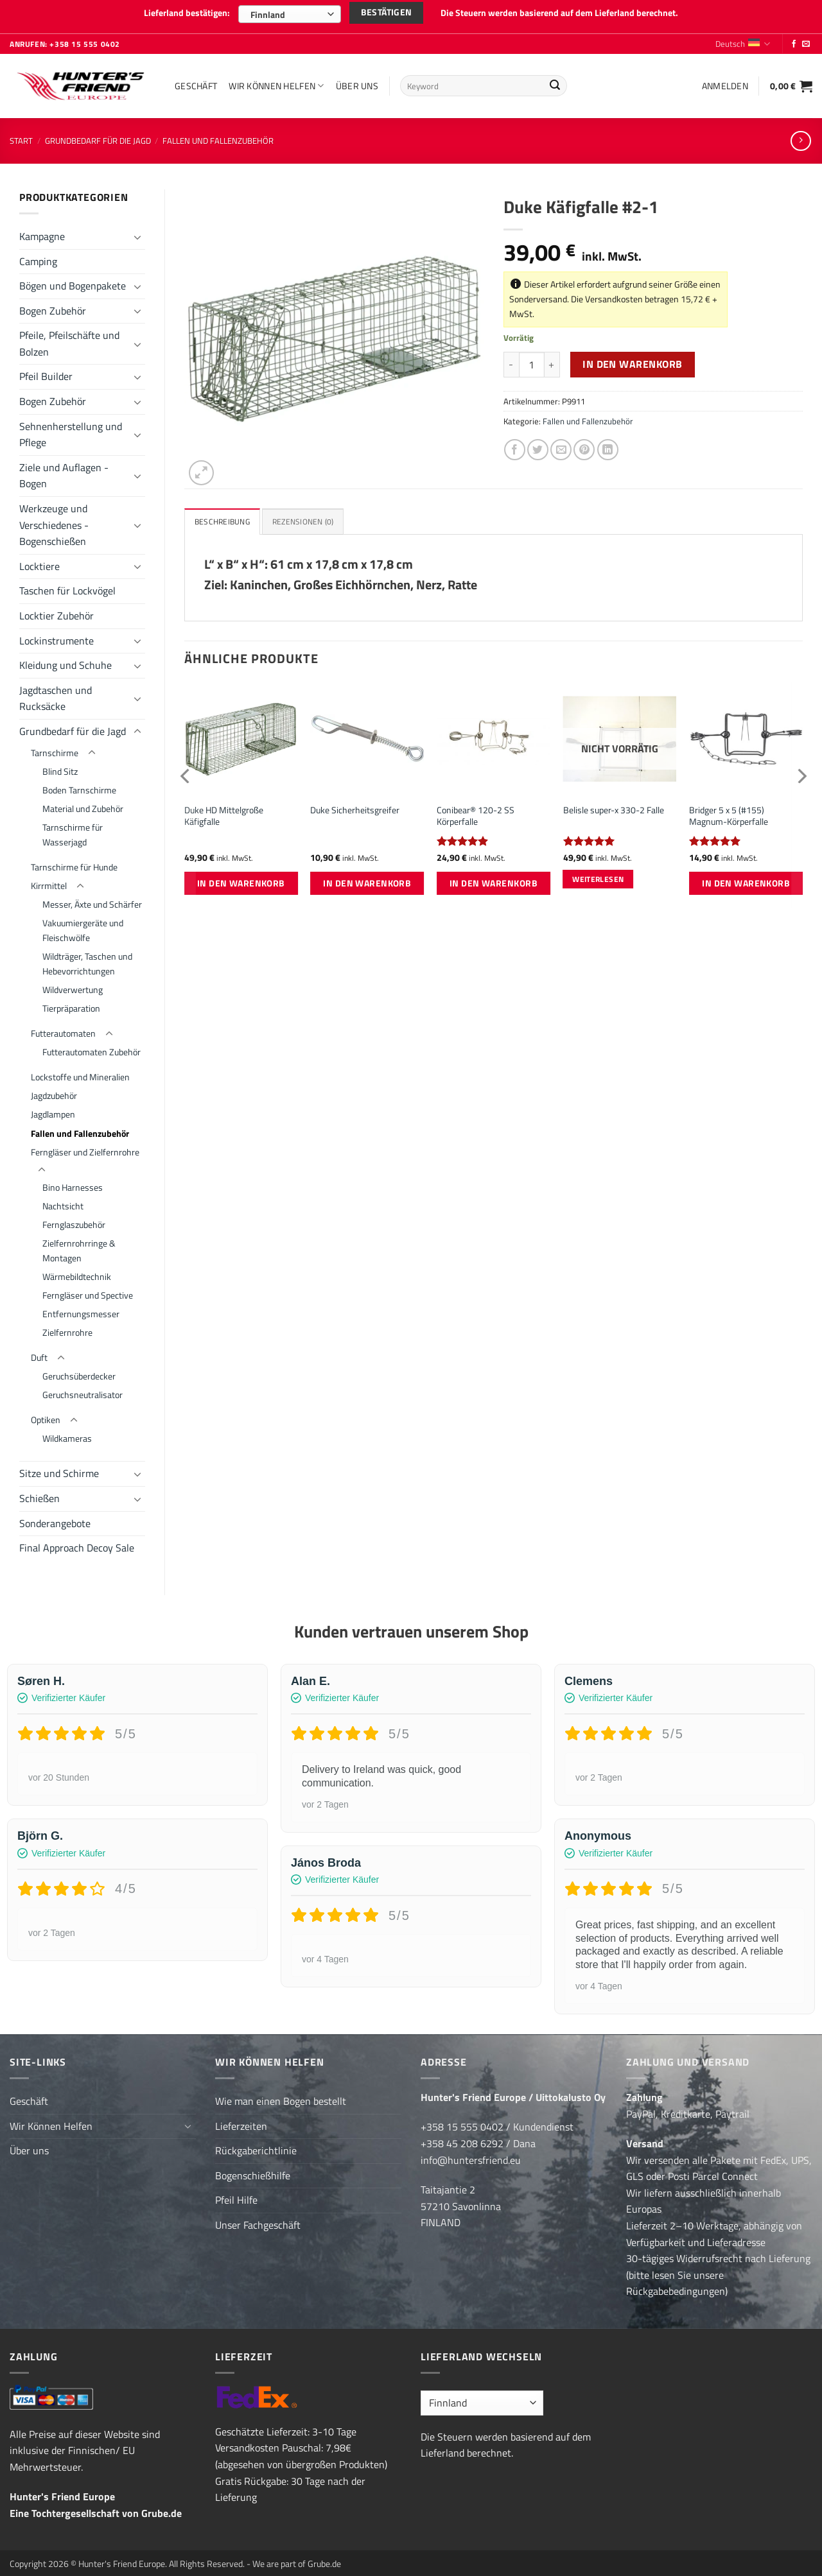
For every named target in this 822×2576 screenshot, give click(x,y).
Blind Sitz (60, 766)
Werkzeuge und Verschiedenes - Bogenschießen (54, 520)
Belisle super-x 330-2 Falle (613, 806)
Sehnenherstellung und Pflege (70, 429)
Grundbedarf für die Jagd (98, 134)
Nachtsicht (62, 1201)
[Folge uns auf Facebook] (794, 39)
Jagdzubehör (54, 1091)
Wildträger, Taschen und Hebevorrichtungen (87, 958)
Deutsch (742, 38)
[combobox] (289, 14)
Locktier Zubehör (56, 610)
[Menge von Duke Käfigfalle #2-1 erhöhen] (552, 359)
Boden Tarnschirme (79, 785)
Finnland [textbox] (267, 14)
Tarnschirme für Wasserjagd (72, 829)
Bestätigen (386, 12)
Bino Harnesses (72, 1182)
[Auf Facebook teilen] (514, 444)
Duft (39, 1352)
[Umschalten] (137, 231)
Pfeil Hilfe (236, 2194)
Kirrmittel (49, 881)
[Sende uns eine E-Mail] (806, 39)
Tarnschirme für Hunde (74, 862)
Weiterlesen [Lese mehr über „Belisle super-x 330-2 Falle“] (598, 875)
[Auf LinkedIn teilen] (607, 444)
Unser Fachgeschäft (258, 2219)
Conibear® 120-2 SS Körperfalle (475, 812)
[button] (725, 80)
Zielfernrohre (67, 1327)
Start (21, 134)
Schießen (39, 1493)
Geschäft (196, 80)
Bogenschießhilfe (252, 2170)
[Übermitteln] (555, 81)
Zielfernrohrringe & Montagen (79, 1245)
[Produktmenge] (532, 359)
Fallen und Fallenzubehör (218, 134)
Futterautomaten (63, 1028)
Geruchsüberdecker (79, 1371)
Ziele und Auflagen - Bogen (64, 470)
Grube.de (161, 2508)
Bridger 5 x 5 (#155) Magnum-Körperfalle (728, 812)
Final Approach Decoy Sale (76, 1542)
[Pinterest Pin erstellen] (584, 444)
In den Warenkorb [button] (241, 879)
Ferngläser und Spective (87, 1290)
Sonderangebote (55, 1518)
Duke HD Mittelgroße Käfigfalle (223, 812)
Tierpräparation (71, 1003)
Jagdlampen (53, 1109)
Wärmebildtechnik (76, 1272)
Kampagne (42, 231)
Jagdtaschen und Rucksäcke (55, 693)
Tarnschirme (54, 747)
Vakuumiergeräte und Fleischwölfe (82, 925)
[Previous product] (800, 135)
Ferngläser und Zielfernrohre (85, 1146)
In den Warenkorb (632, 359)
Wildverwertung (72, 985)
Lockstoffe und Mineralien (80, 1072)
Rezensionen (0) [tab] (309, 517)
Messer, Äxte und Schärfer (92, 899)
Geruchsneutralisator (82, 1390)
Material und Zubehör (82, 804)
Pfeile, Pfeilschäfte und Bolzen (69, 338)
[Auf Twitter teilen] (537, 444)
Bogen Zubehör (52, 305)
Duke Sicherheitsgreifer (354, 806)
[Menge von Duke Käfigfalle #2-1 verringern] (511, 359)
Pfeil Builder (46, 371)
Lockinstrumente (56, 635)
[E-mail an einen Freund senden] (561, 444)
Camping (38, 255)
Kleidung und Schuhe (65, 660)
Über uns (357, 80)
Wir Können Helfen (276, 80)
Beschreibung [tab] (224, 517)
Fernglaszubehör (73, 1220)
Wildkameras (67, 1433)
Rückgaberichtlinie (256, 2145)
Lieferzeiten (241, 2120)
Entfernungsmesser (80, 1309)
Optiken (45, 1415)
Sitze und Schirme (59, 1468)
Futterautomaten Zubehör (91, 1047)
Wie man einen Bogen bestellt (280, 2096)
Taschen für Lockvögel (67, 585)
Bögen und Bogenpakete (72, 280)
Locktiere (39, 561)
